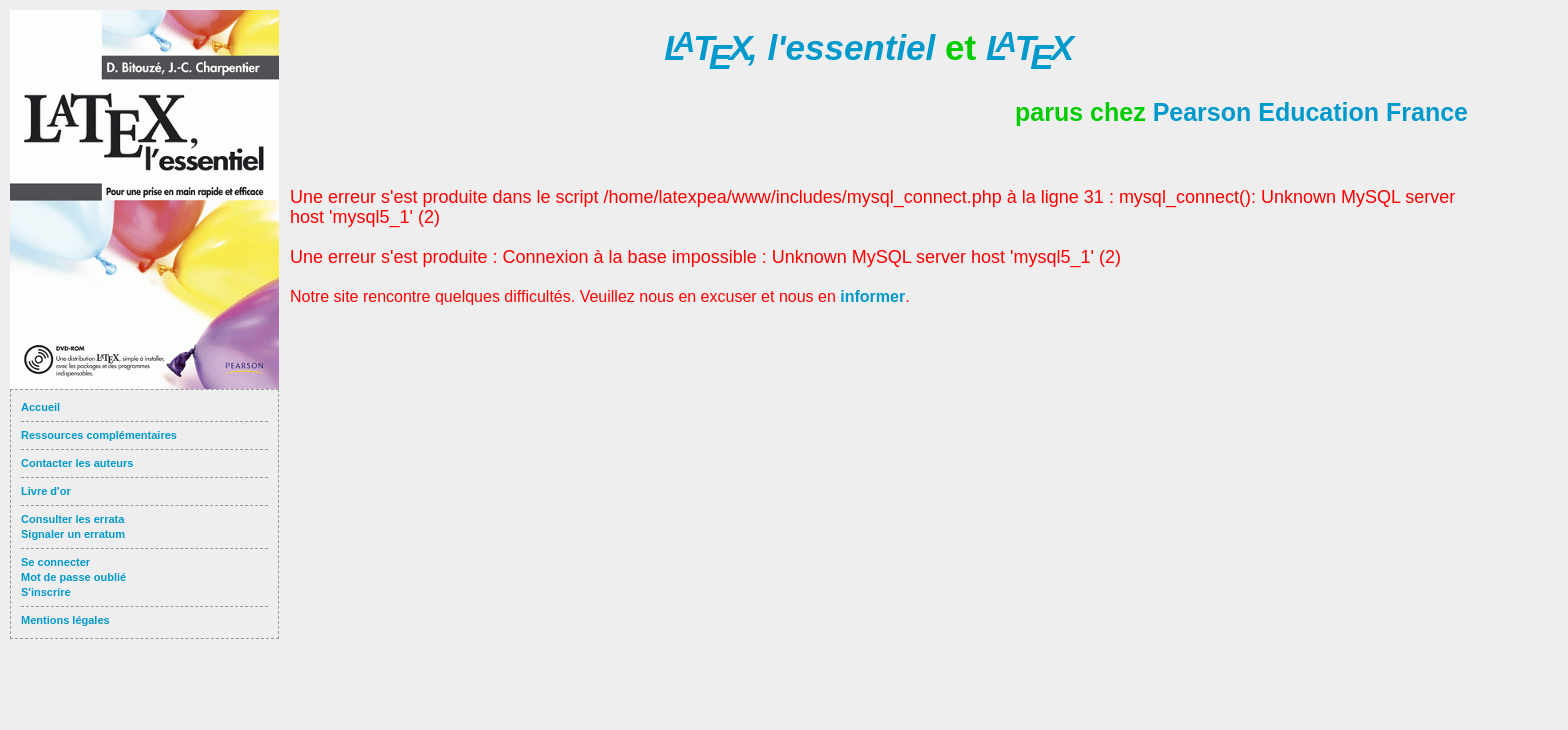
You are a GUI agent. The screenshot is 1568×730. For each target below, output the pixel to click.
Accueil (40, 407)
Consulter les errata (72, 519)
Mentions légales (65, 620)
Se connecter (55, 562)
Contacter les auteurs (77, 463)
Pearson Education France (1310, 112)
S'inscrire (46, 592)
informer (872, 296)
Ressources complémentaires (99, 435)
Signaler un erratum (73, 534)
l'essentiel (799, 47)
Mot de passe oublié (73, 577)
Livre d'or (46, 491)
